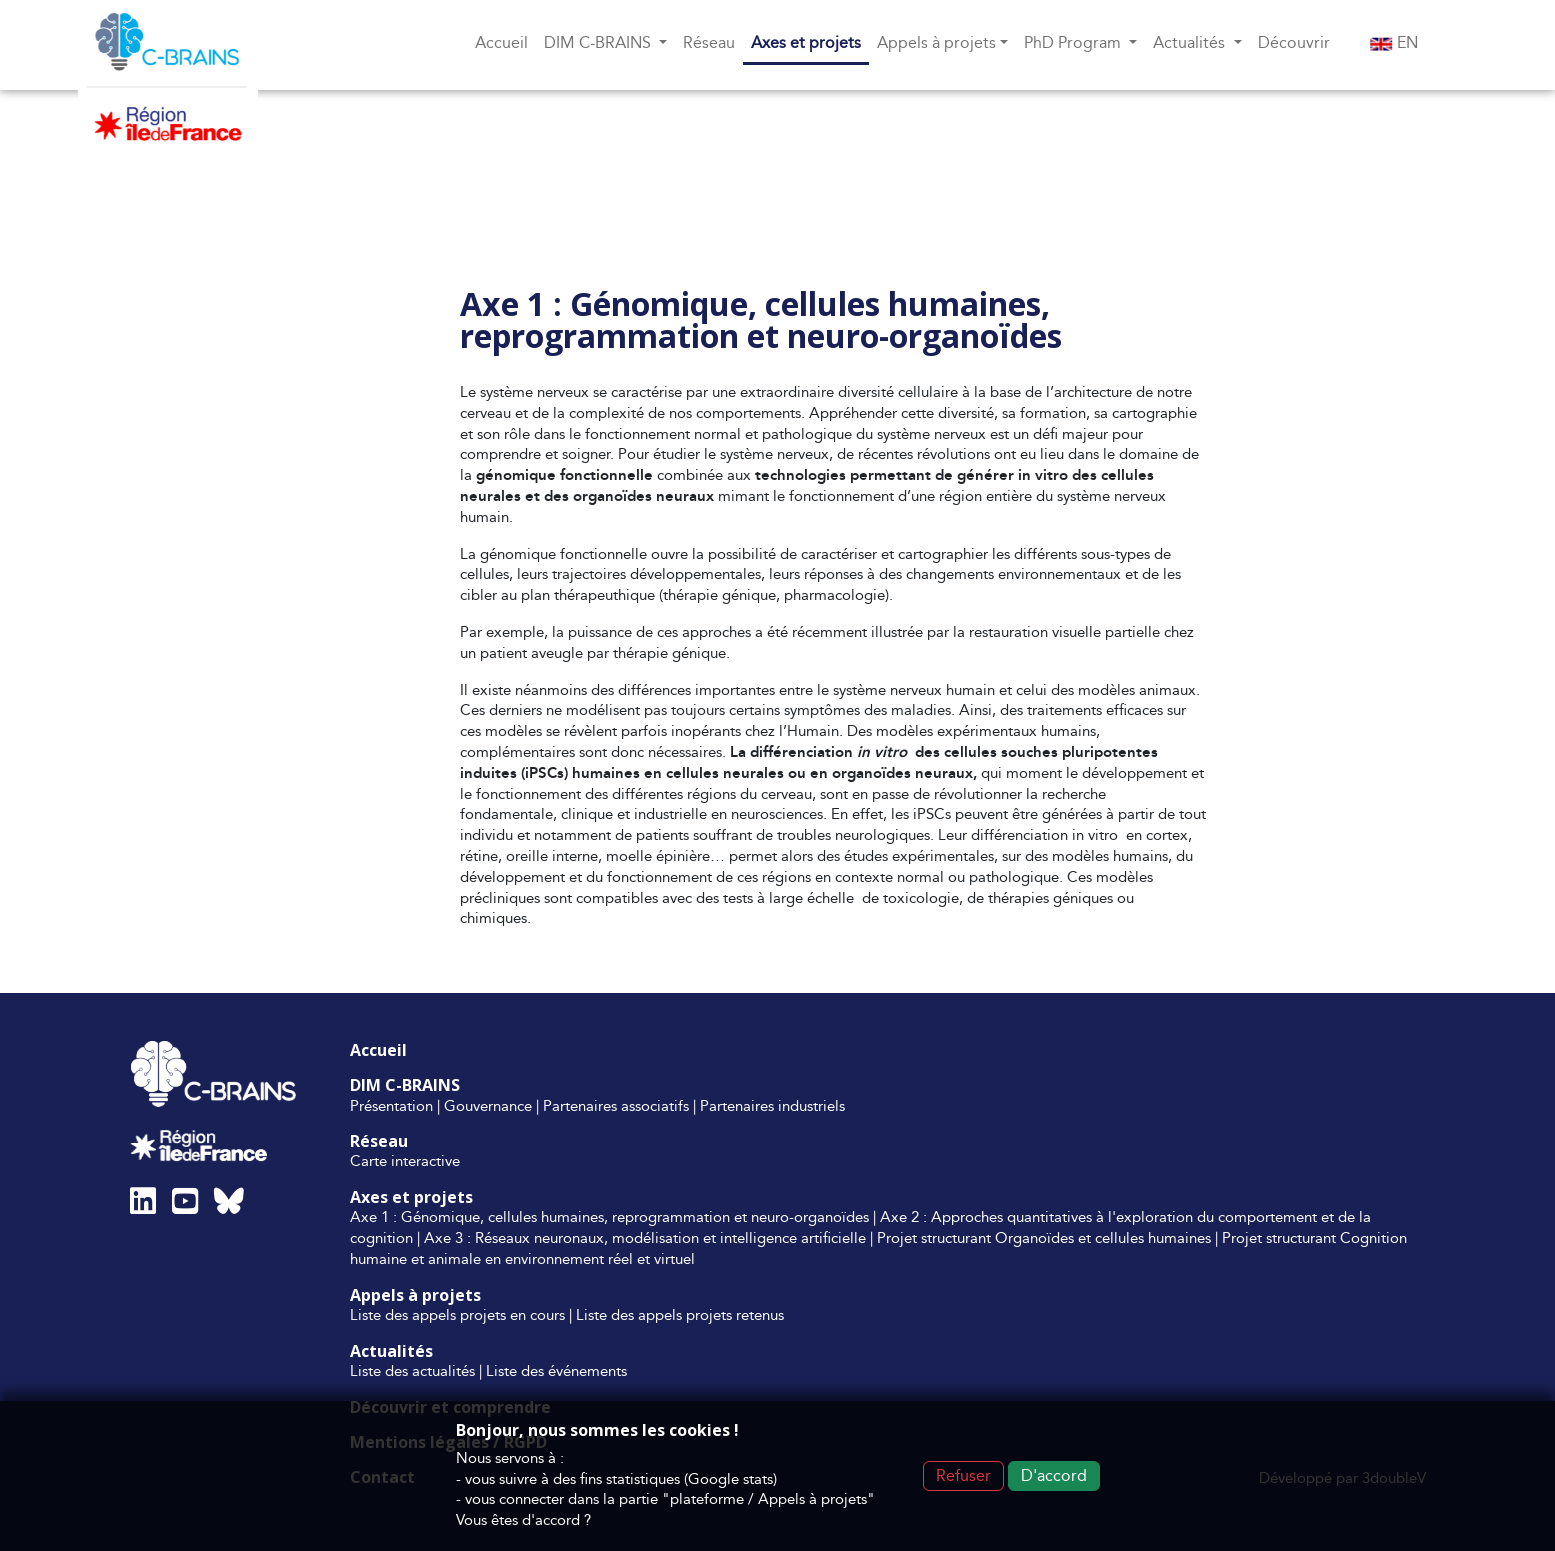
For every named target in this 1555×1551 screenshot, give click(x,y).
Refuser (963, 1475)
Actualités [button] (1191, 42)
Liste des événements (556, 1370)
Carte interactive (405, 1160)
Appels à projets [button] (936, 42)
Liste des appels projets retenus (680, 1314)
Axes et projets (806, 42)
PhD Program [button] (1074, 42)
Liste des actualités (412, 1370)
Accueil (501, 42)
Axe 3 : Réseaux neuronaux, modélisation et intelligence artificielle (645, 1237)
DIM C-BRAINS (405, 1085)
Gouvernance (488, 1105)
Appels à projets (415, 1295)
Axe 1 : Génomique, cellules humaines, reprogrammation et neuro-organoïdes (609, 1216)
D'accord (1054, 1475)
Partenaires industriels (772, 1105)
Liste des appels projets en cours (457, 1314)
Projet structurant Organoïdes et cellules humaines (1044, 1237)
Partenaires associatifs (616, 1105)
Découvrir (1294, 42)
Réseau (709, 42)
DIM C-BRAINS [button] (599, 42)
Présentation (391, 1105)
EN (1394, 42)
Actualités (391, 1351)
